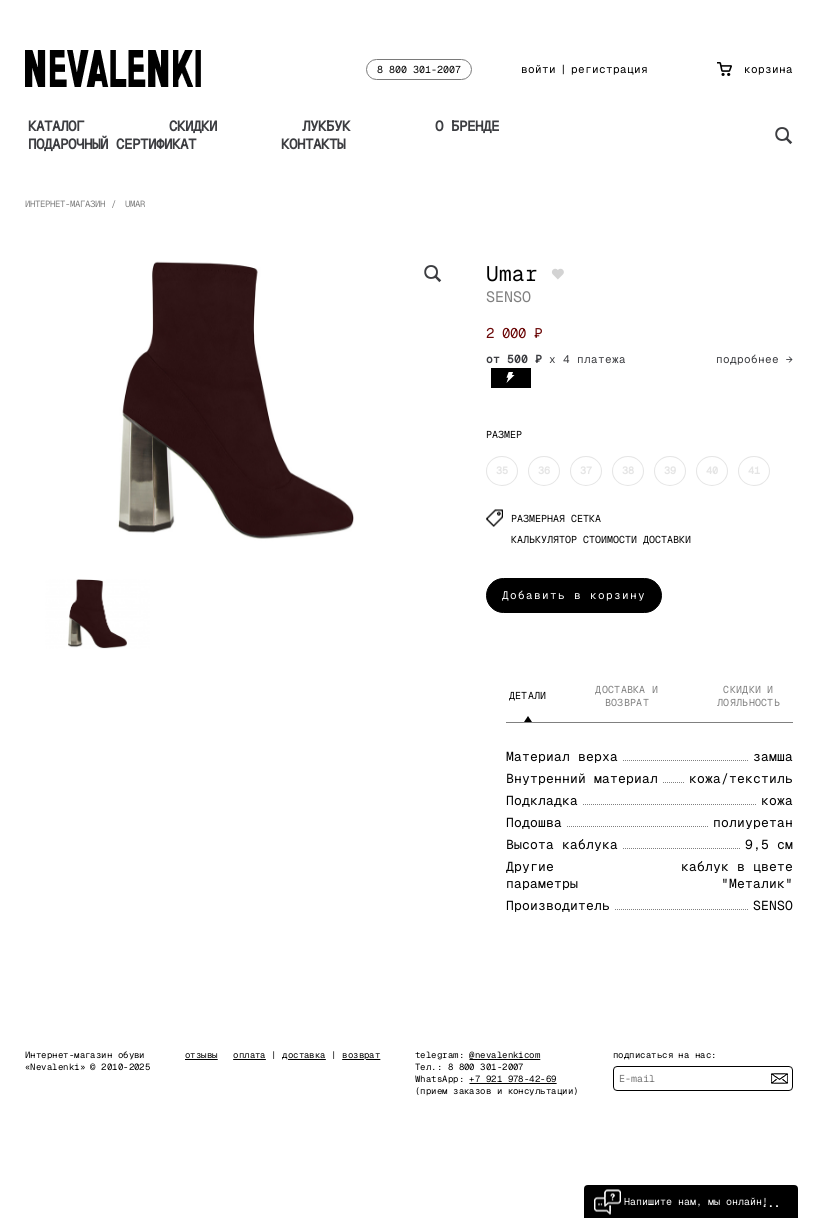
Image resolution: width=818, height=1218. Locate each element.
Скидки (193, 126)
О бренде (467, 126)
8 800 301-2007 (419, 69)
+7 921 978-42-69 (512, 1079)
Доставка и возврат (626, 696)
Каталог (56, 126)
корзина (755, 69)
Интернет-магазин (65, 204)
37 (586, 470)
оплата (249, 1055)
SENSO (508, 296)
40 (712, 470)
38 (628, 470)
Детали (528, 695)
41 (754, 470)
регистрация (609, 69)
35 (502, 470)
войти (538, 69)
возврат (361, 1055)
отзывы (201, 1055)
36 (544, 470)
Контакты (313, 144)
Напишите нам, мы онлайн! (681, 1201)
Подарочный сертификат (112, 144)
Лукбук (326, 126)
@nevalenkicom (504, 1055)
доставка (304, 1055)
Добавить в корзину (574, 595)
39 (670, 470)
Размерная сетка (543, 518)
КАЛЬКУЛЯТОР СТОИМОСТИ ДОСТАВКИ (601, 539)
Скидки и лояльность (748, 696)
